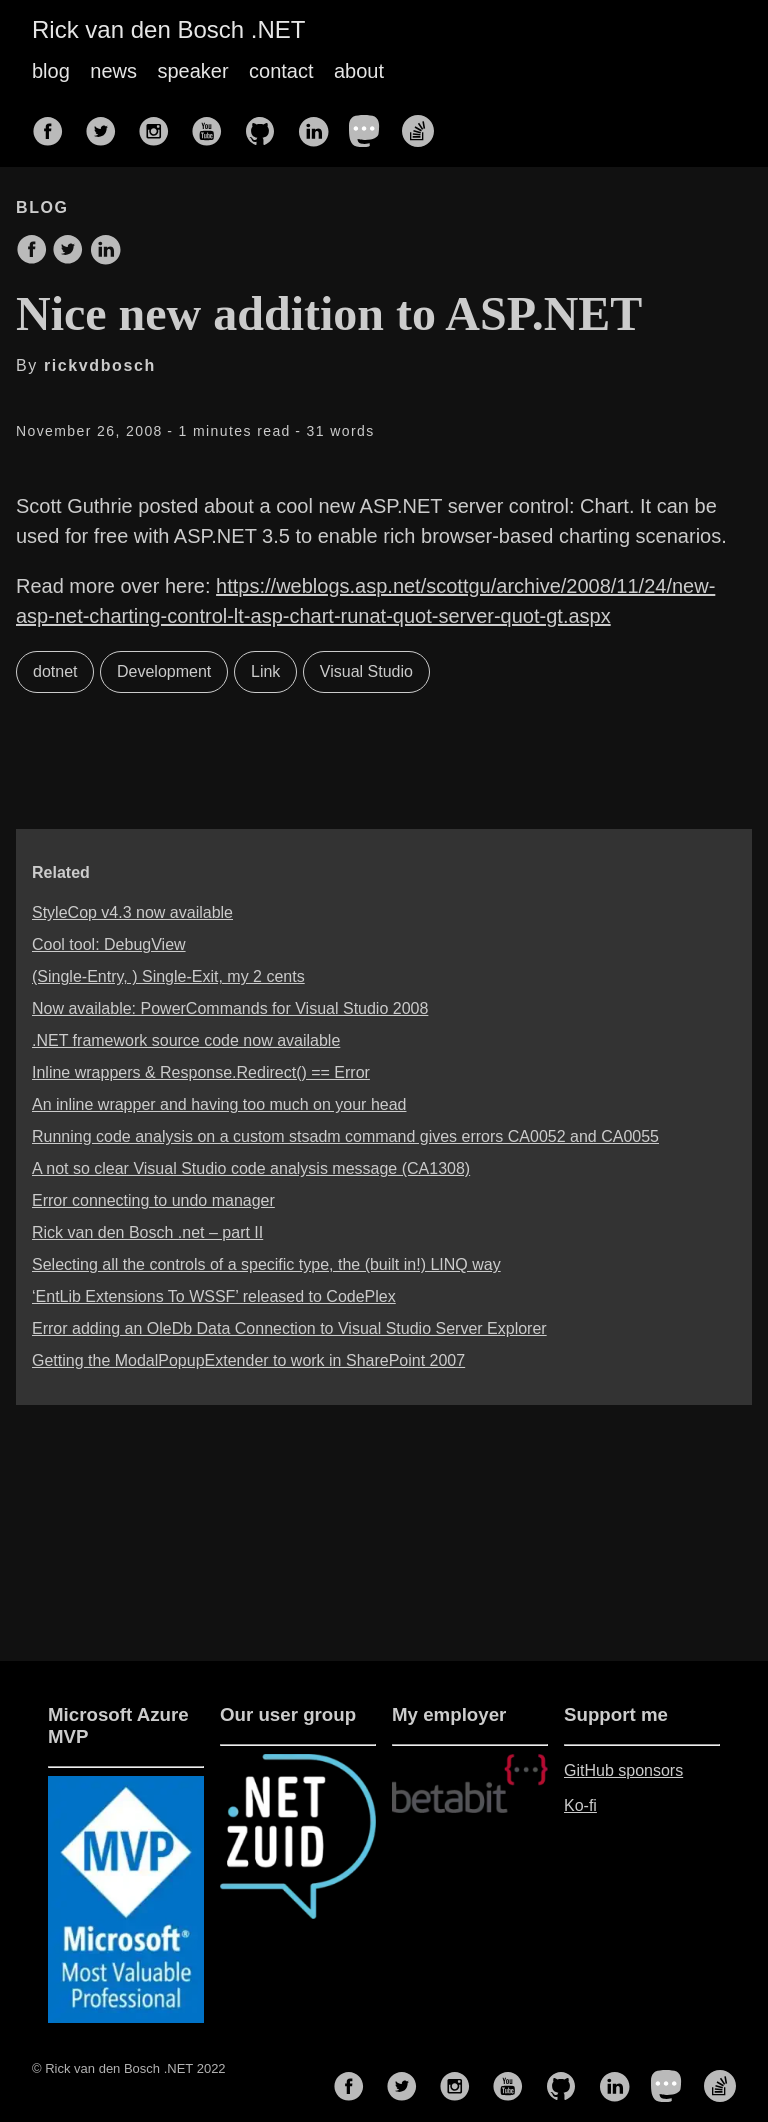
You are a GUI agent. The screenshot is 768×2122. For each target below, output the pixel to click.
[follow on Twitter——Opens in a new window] (107, 125)
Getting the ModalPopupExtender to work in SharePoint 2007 (248, 1360)
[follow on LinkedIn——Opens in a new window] (319, 125)
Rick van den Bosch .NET (168, 29)
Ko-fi (580, 1805)
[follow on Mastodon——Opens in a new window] (371, 125)
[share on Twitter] (68, 251)
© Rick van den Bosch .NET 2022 (129, 2068)
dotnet (55, 671)
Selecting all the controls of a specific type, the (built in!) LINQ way (266, 1264)
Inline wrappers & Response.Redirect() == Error (201, 1072)
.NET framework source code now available (186, 1040)
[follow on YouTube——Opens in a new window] (213, 125)
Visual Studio (366, 671)
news (113, 71)
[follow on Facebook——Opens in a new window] (54, 125)
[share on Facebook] (32, 251)
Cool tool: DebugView (109, 944)
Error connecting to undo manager (153, 1200)
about (359, 71)
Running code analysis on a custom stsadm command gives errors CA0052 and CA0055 (345, 1136)
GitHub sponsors (623, 1770)
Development (164, 671)
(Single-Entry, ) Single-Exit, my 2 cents (168, 976)
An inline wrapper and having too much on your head (219, 1104)
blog (51, 71)
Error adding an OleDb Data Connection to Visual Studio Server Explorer (289, 1328)
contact (281, 71)
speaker (192, 71)
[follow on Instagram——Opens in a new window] (160, 125)
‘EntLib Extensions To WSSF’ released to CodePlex (214, 1296)
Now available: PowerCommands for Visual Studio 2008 (230, 1008)
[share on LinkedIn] (105, 251)
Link (265, 671)
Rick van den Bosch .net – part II (147, 1232)
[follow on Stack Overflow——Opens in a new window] (424, 125)
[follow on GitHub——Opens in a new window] (266, 125)
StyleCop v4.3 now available (132, 912)
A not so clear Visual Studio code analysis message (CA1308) (251, 1168)
